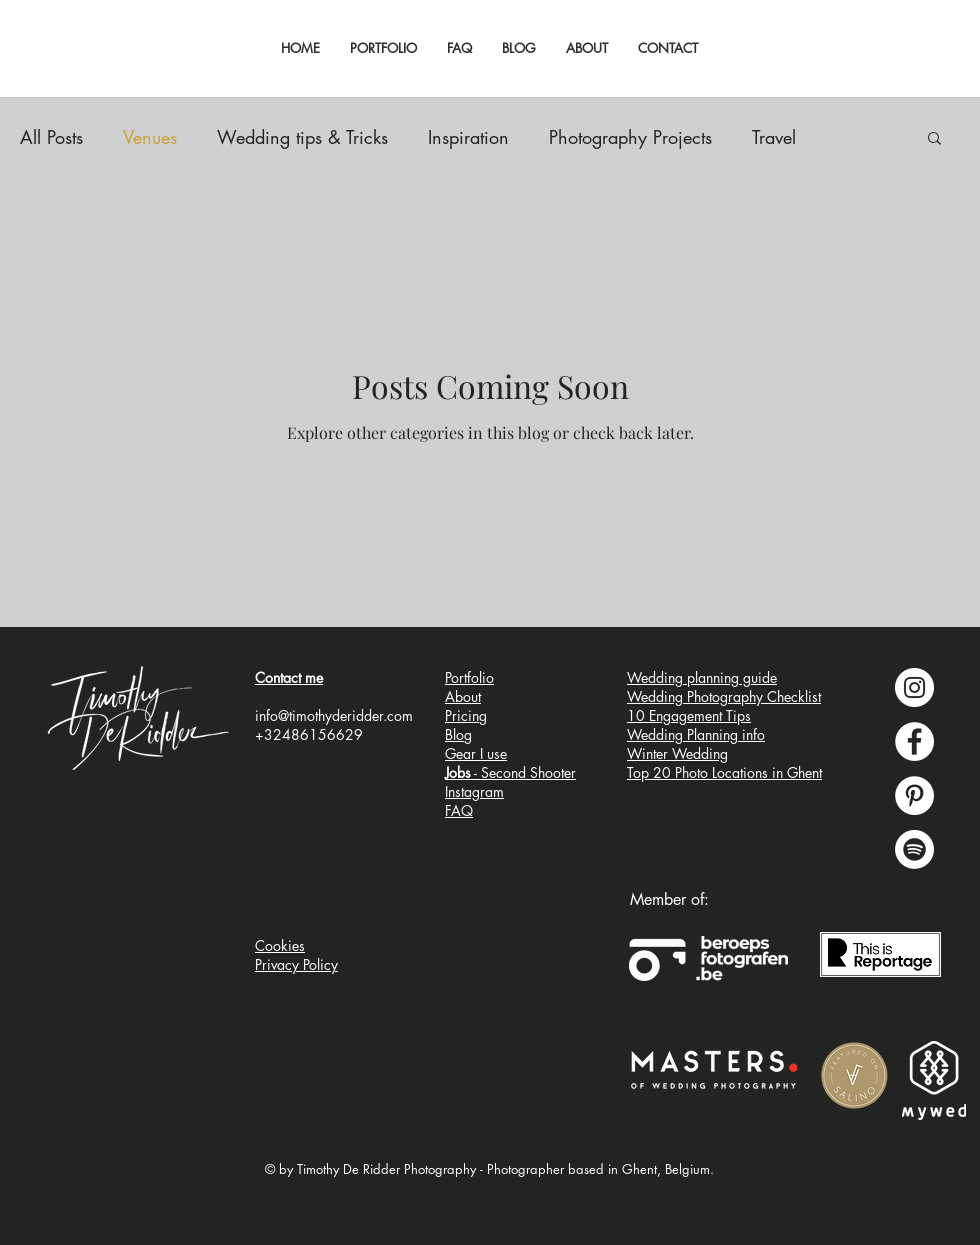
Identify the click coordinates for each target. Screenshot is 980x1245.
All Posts (51, 137)
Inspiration (468, 137)
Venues (150, 137)
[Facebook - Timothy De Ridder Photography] (914, 741)
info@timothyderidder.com (334, 715)
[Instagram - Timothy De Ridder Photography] (914, 687)
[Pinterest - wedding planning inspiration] (914, 795)
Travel (774, 137)
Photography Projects (630, 137)
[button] (934, 139)
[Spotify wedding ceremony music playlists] (914, 849)
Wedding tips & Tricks (302, 137)
